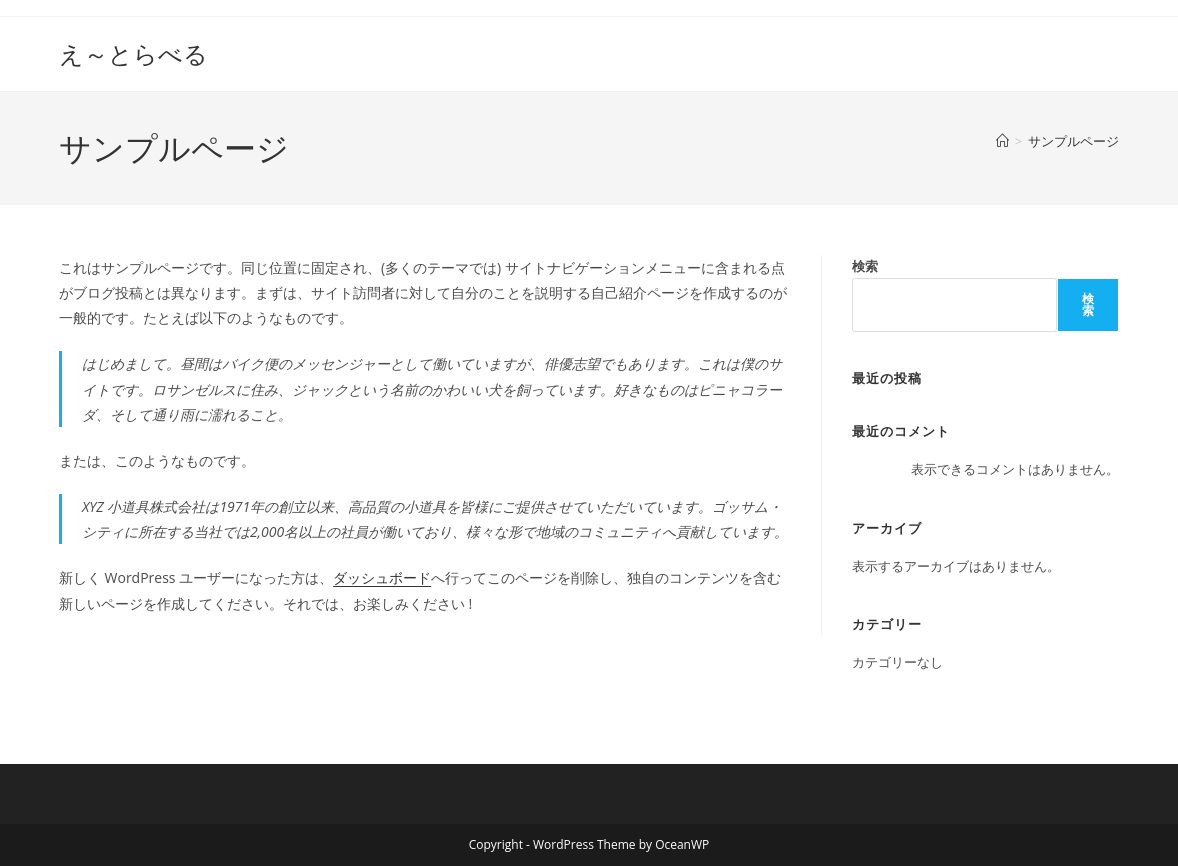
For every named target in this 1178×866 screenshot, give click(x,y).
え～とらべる (133, 53)
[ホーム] (1002, 141)
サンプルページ (1073, 141)
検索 (865, 266)
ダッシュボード (382, 577)
